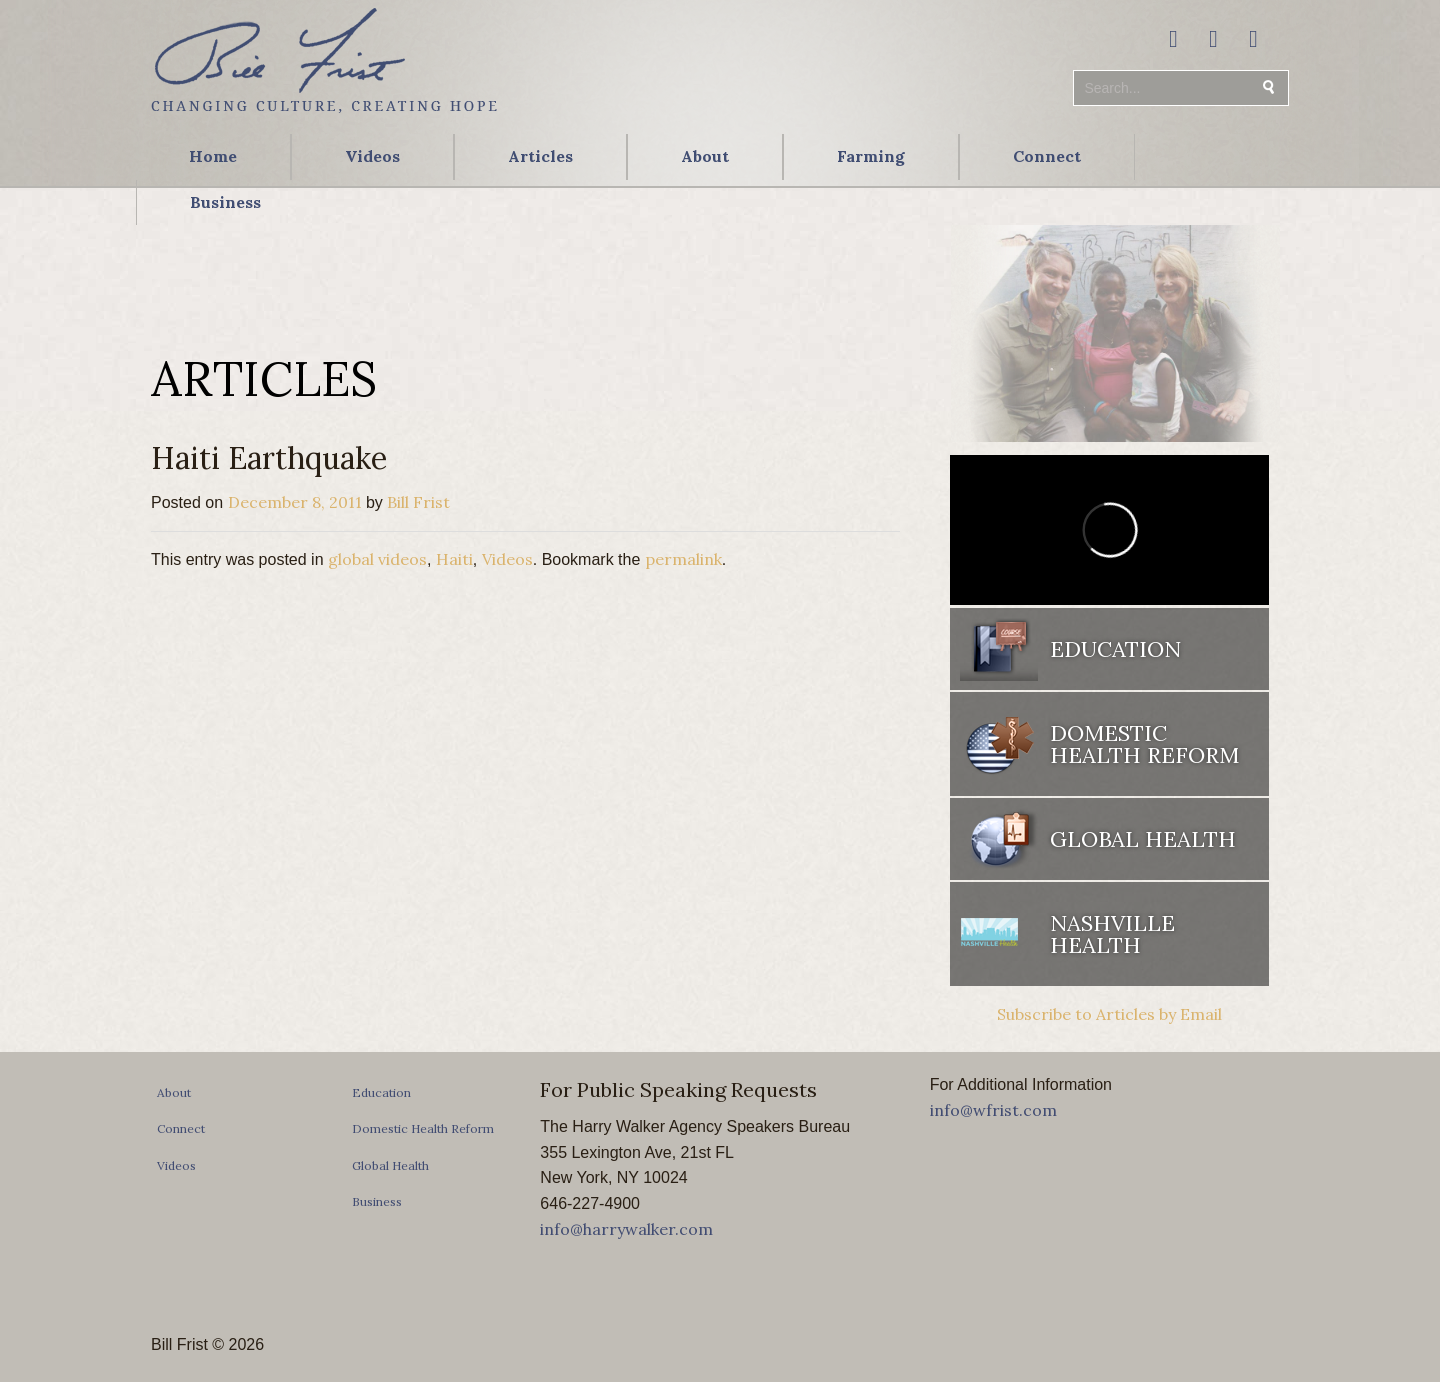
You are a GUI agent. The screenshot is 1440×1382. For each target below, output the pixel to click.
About (705, 156)
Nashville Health (1112, 934)
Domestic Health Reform (1144, 744)
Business (225, 202)
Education (1115, 649)
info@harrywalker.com (626, 1229)
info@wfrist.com (993, 1110)
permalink (683, 559)
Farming (871, 156)
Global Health (1143, 839)
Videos (372, 156)
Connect (1047, 156)
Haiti (454, 559)
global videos (377, 559)
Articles (540, 156)
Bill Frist (418, 502)
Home (213, 156)
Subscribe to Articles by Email (1109, 1014)
